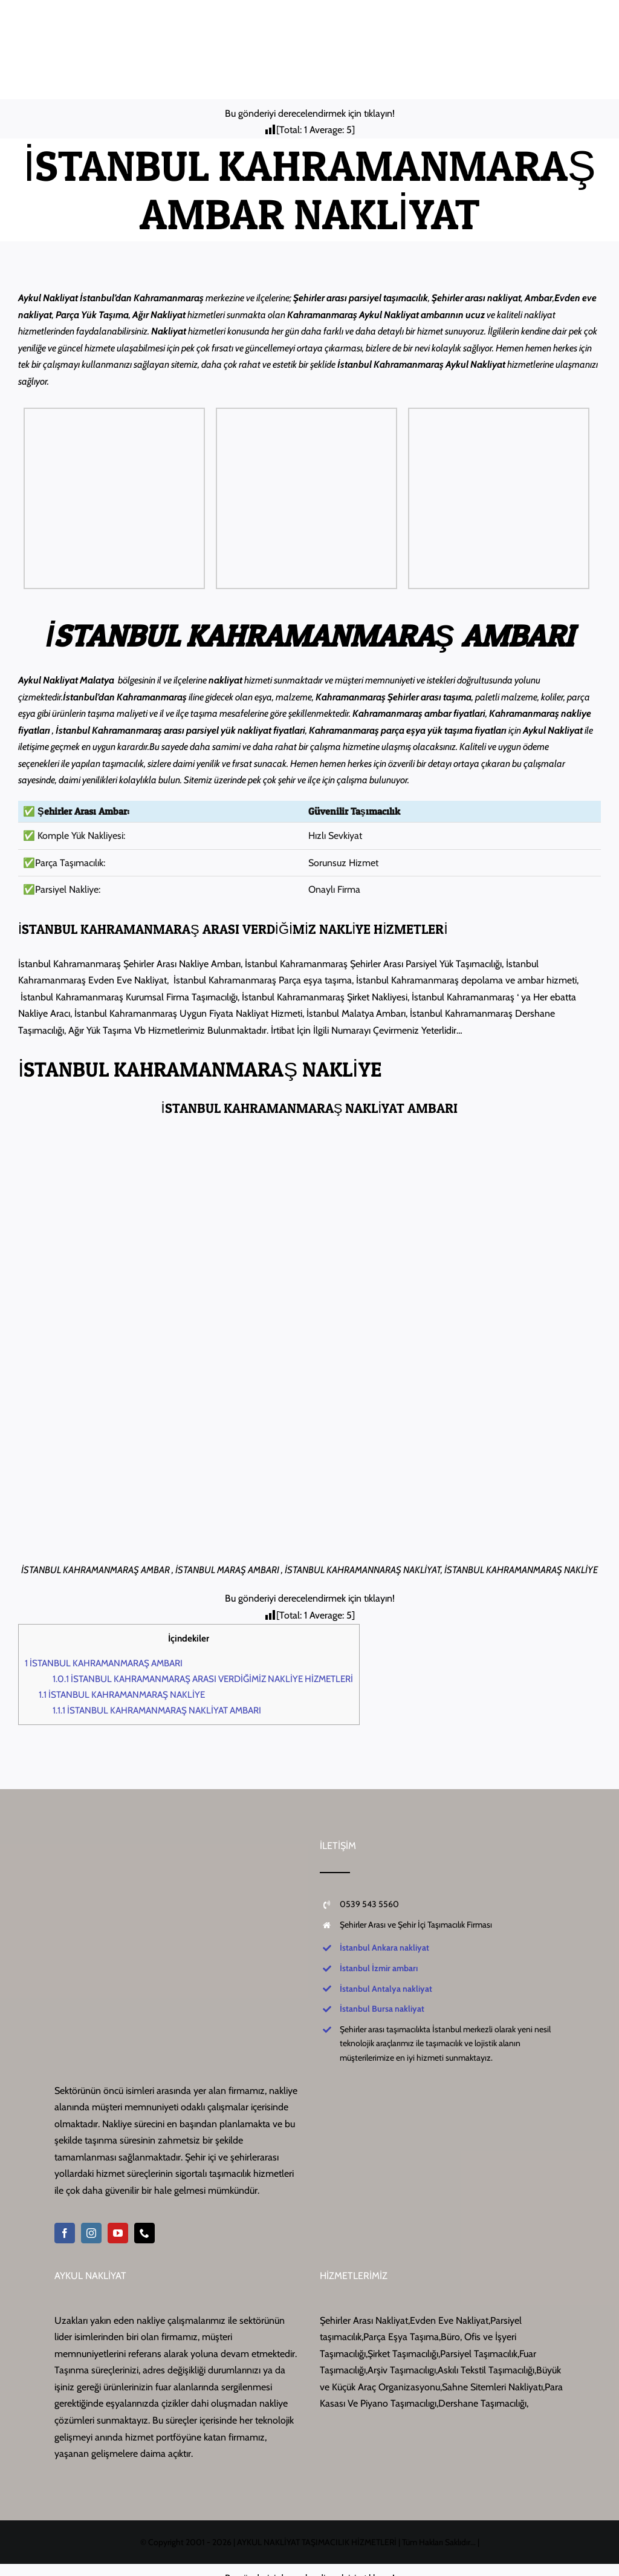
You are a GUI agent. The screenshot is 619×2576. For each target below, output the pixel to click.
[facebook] (64, 2233)
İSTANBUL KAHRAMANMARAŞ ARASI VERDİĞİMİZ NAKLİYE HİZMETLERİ (203, 1678)
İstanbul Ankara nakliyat (384, 1947)
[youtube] (118, 2233)
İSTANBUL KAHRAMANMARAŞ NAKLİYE (122, 1694)
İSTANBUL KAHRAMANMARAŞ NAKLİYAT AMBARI (157, 1710)
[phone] (144, 2233)
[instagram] (91, 2233)
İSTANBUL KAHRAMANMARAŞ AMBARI (104, 1663)
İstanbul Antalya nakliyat (386, 1988)
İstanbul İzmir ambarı (379, 1968)
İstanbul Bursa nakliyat (382, 2008)
